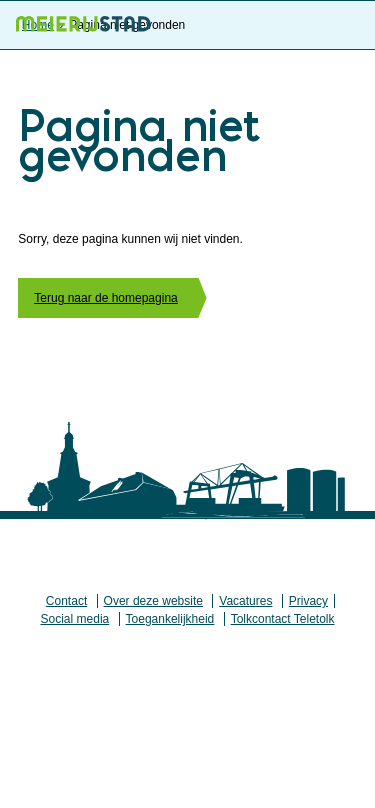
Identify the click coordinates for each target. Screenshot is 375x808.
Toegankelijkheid (170, 619)
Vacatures (245, 601)
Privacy (308, 601)
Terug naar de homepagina (105, 298)
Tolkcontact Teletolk (283, 619)
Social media (75, 619)
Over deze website (153, 601)
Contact (66, 601)
